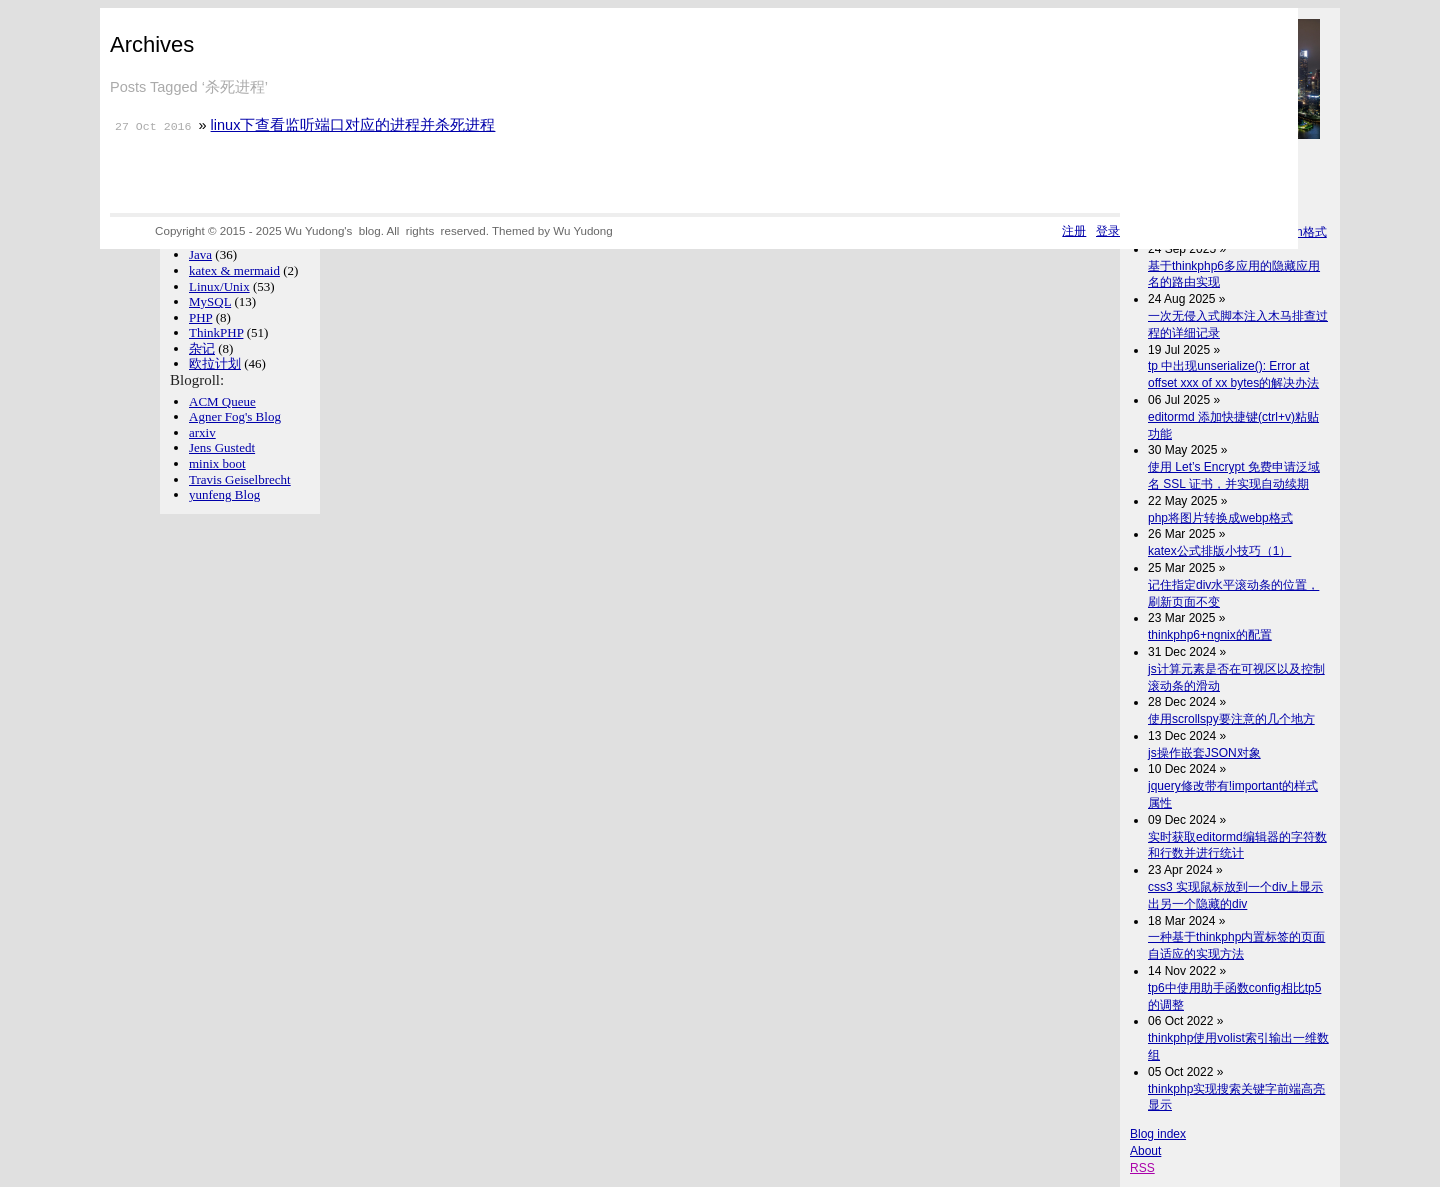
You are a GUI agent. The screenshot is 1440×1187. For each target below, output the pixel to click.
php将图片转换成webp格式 (1220, 518)
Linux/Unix (219, 286)
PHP (200, 317)
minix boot (217, 463)
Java (200, 254)
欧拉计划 (215, 363)
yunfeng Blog (224, 494)
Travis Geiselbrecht (240, 479)
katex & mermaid (234, 270)
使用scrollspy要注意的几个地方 (1231, 719)
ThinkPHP (216, 332)
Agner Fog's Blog (235, 416)
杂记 (202, 348)
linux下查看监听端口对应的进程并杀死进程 (353, 125)
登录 (1108, 230)
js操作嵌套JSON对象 (1204, 753)
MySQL (210, 301)
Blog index (1158, 1134)
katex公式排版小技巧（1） (1219, 551)
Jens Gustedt (222, 447)
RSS (1142, 1168)
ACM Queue (222, 401)
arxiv (202, 432)
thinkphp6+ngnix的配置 (1210, 635)
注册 (1074, 230)
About (1145, 1151)
